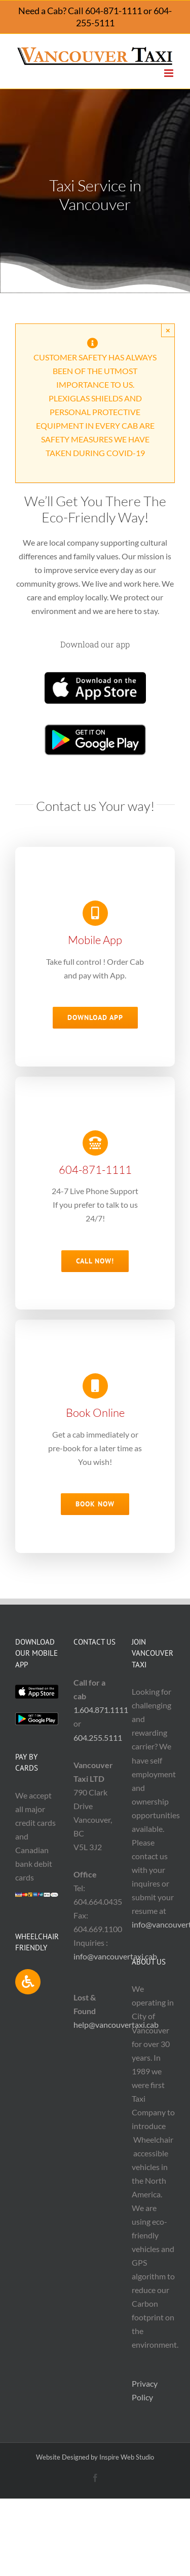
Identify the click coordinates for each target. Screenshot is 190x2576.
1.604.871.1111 (100, 1709)
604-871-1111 (113, 10)
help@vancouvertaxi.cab (116, 2024)
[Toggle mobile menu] (169, 73)
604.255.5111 (97, 1737)
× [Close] (168, 330)
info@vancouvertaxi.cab (115, 1956)
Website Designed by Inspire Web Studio (95, 2457)
